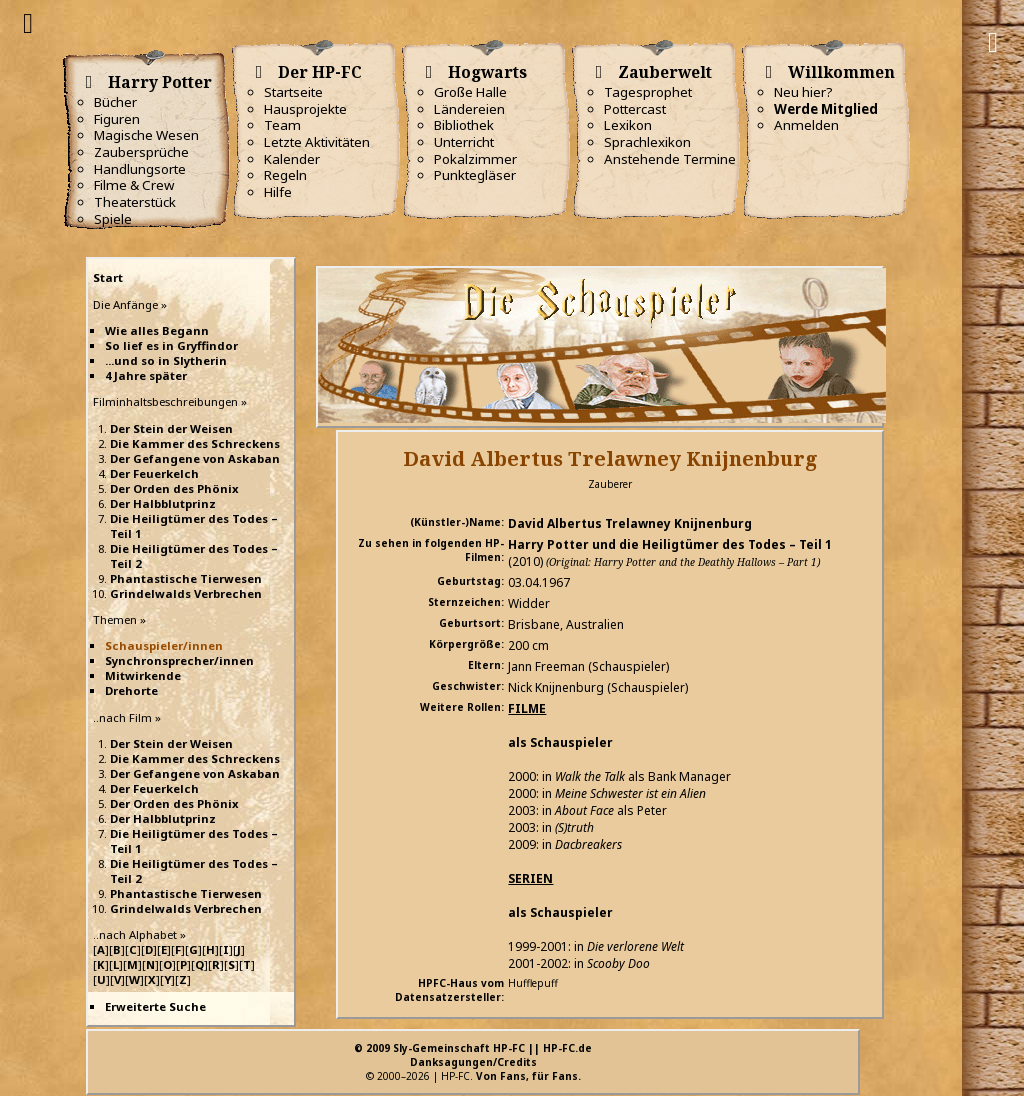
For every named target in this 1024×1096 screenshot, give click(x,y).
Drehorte (131, 690)
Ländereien (469, 109)
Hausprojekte (305, 109)
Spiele (113, 219)
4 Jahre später (146, 375)
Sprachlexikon (647, 142)
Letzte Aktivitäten (317, 142)
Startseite (293, 92)
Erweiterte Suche (155, 1006)
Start (108, 277)
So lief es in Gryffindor (171, 345)
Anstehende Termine (670, 159)
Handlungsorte (140, 169)
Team (282, 125)
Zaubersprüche (141, 152)
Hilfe (278, 192)
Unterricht (464, 142)
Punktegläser (475, 175)
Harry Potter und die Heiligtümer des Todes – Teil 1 (670, 544)
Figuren (117, 119)
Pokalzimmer (475, 159)
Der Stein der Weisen (171, 428)
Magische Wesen (146, 135)
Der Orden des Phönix (174, 488)
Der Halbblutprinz (163, 503)
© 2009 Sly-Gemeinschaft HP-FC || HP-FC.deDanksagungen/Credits (473, 1055)
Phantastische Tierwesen (186, 578)
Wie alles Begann (157, 330)
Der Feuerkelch (154, 473)
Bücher (115, 102)
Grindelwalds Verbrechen (186, 593)
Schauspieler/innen (164, 645)
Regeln (285, 175)
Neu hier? (803, 92)
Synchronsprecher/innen (179, 660)
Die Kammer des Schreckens (195, 443)
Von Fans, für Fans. (528, 1076)
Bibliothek (464, 125)
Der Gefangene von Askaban (195, 458)
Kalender (292, 159)
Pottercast (635, 109)
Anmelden (806, 125)
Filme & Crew (134, 185)
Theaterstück (135, 202)
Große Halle (470, 92)
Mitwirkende (143, 675)
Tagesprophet (648, 92)
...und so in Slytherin (166, 360)
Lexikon (628, 125)
